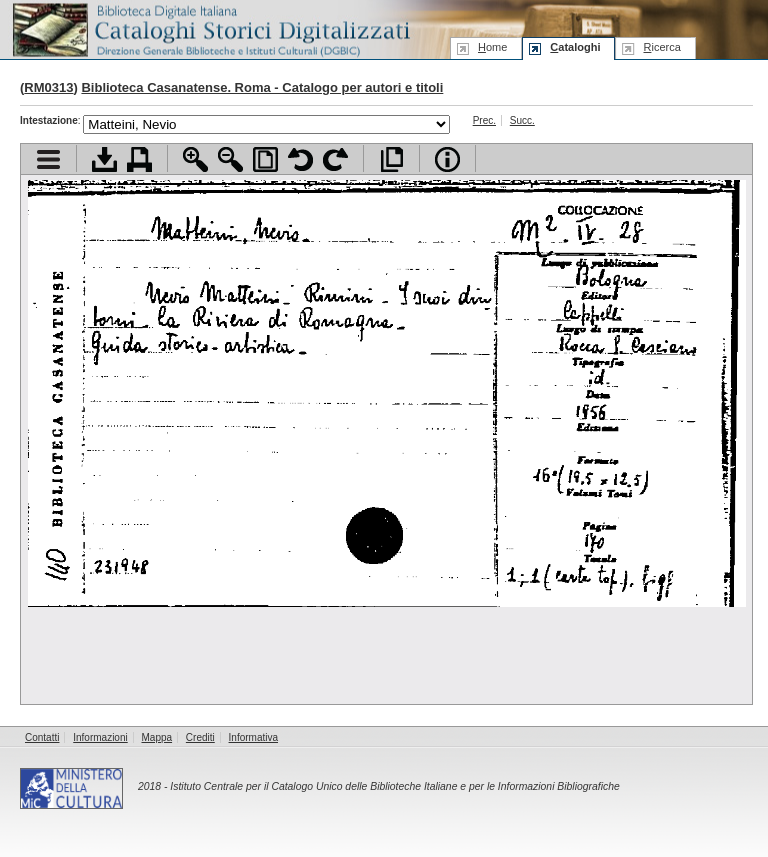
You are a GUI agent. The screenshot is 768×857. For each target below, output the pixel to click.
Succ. (522, 120)
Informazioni (100, 737)
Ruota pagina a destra (335, 159)
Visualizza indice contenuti (48, 159)
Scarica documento (104, 159)
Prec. (484, 120)
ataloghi (575, 47)
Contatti (42, 737)
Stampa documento (139, 159)
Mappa (157, 737)
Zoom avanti (195, 159)
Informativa (253, 737)
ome (492, 47)
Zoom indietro (230, 159)
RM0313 (48, 87)
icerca (661, 47)
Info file (447, 159)
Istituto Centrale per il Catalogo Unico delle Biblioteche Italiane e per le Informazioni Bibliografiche (394, 786)
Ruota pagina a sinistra (300, 159)
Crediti (200, 737)
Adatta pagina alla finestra (265, 159)
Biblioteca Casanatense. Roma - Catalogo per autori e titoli (262, 87)
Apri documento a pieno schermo (391, 159)
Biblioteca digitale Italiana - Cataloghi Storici (210, 28)
